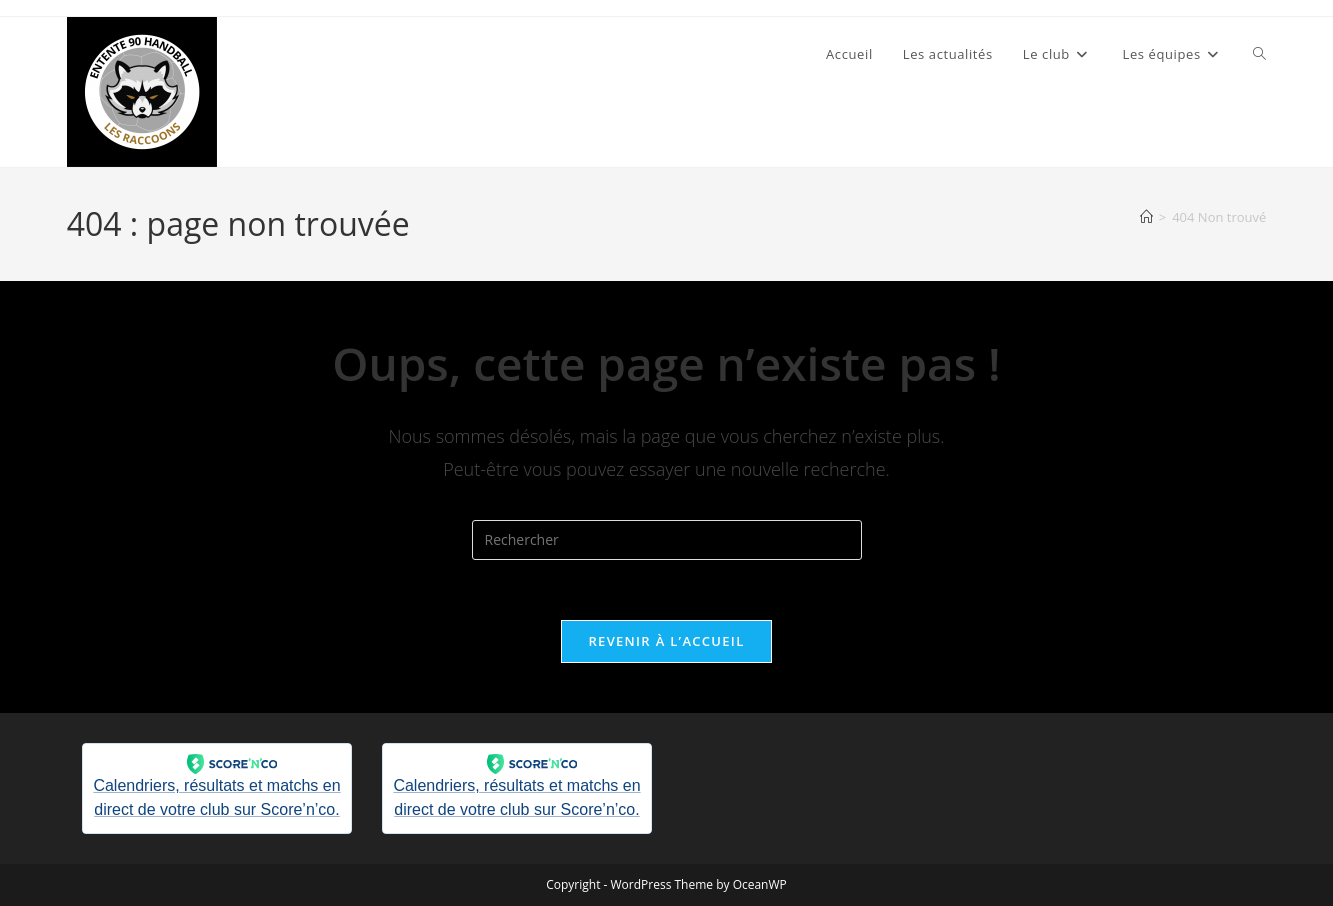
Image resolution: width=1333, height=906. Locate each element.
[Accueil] (1146, 217)
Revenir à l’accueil (666, 641)
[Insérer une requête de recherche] (667, 540)
